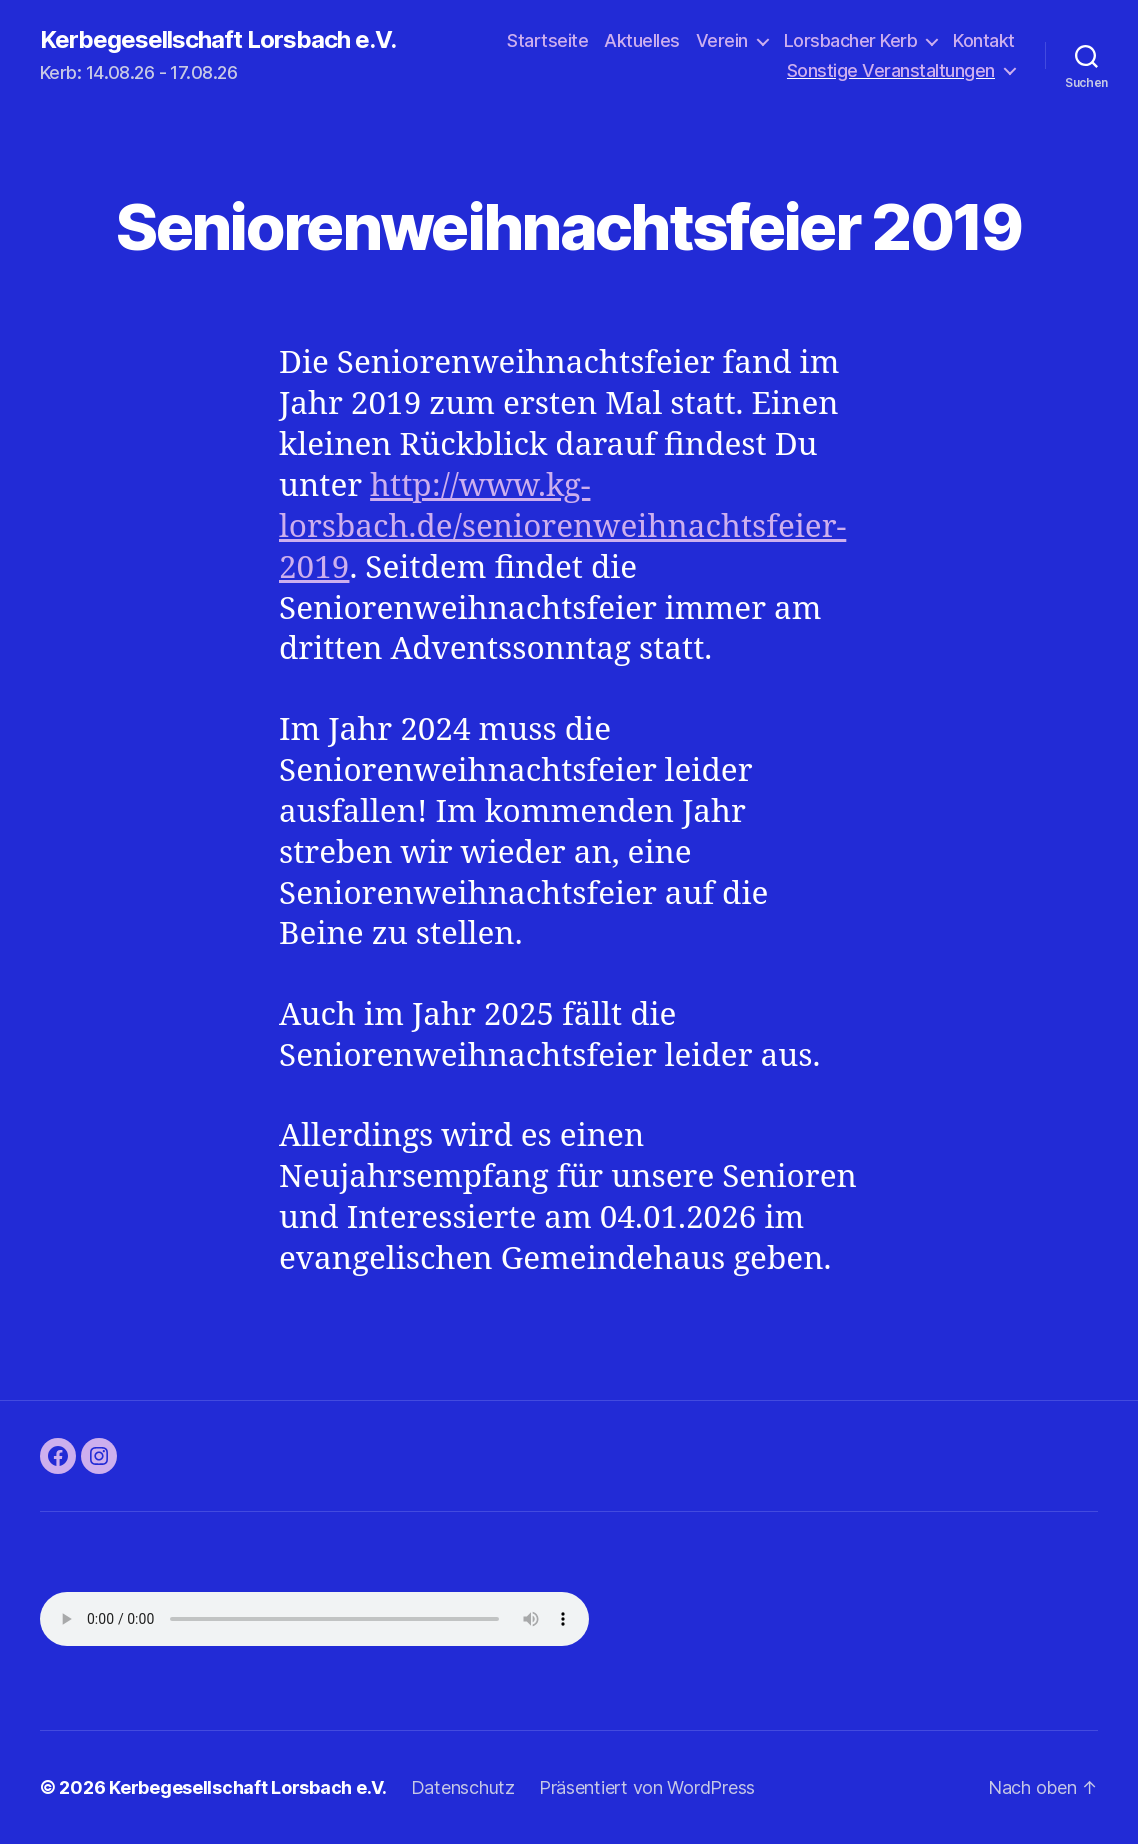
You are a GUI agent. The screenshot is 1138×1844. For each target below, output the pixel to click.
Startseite (547, 40)
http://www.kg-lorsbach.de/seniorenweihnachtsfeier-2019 (562, 527)
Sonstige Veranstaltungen (891, 70)
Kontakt (984, 40)
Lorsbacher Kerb (851, 40)
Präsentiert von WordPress (647, 1787)
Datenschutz (463, 1787)
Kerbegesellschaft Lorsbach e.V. (218, 40)
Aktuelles (642, 40)
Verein (722, 40)
